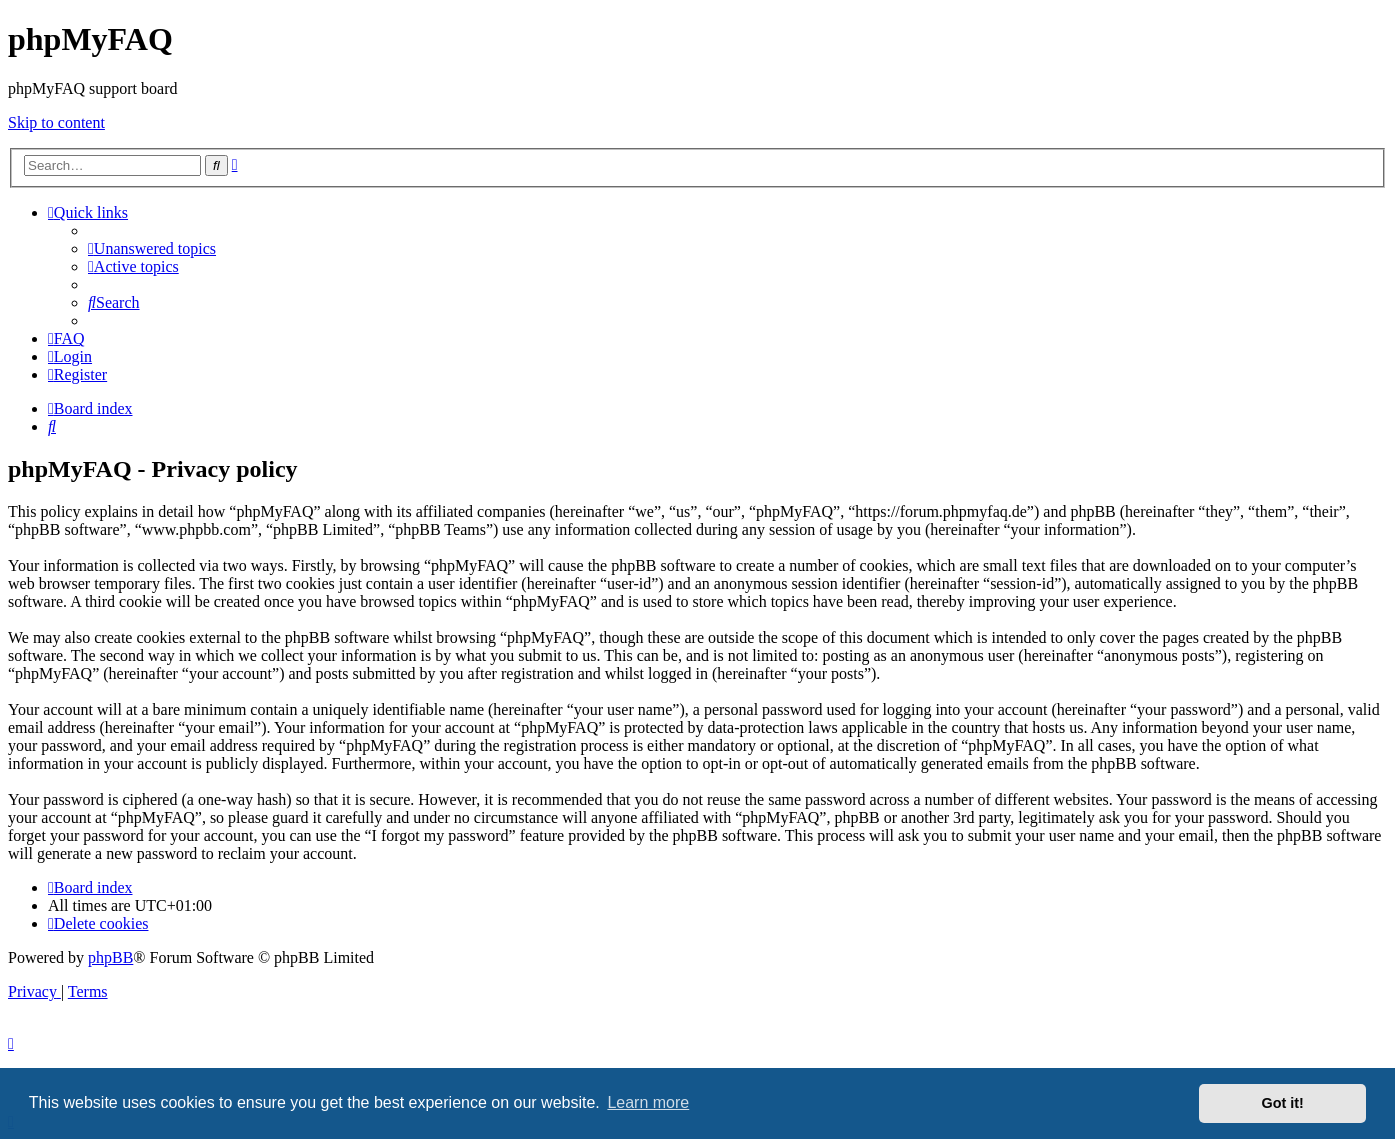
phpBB (110, 957)
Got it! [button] (1283, 1103)
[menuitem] (152, 248)
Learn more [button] (648, 1102)
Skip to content (56, 122)
